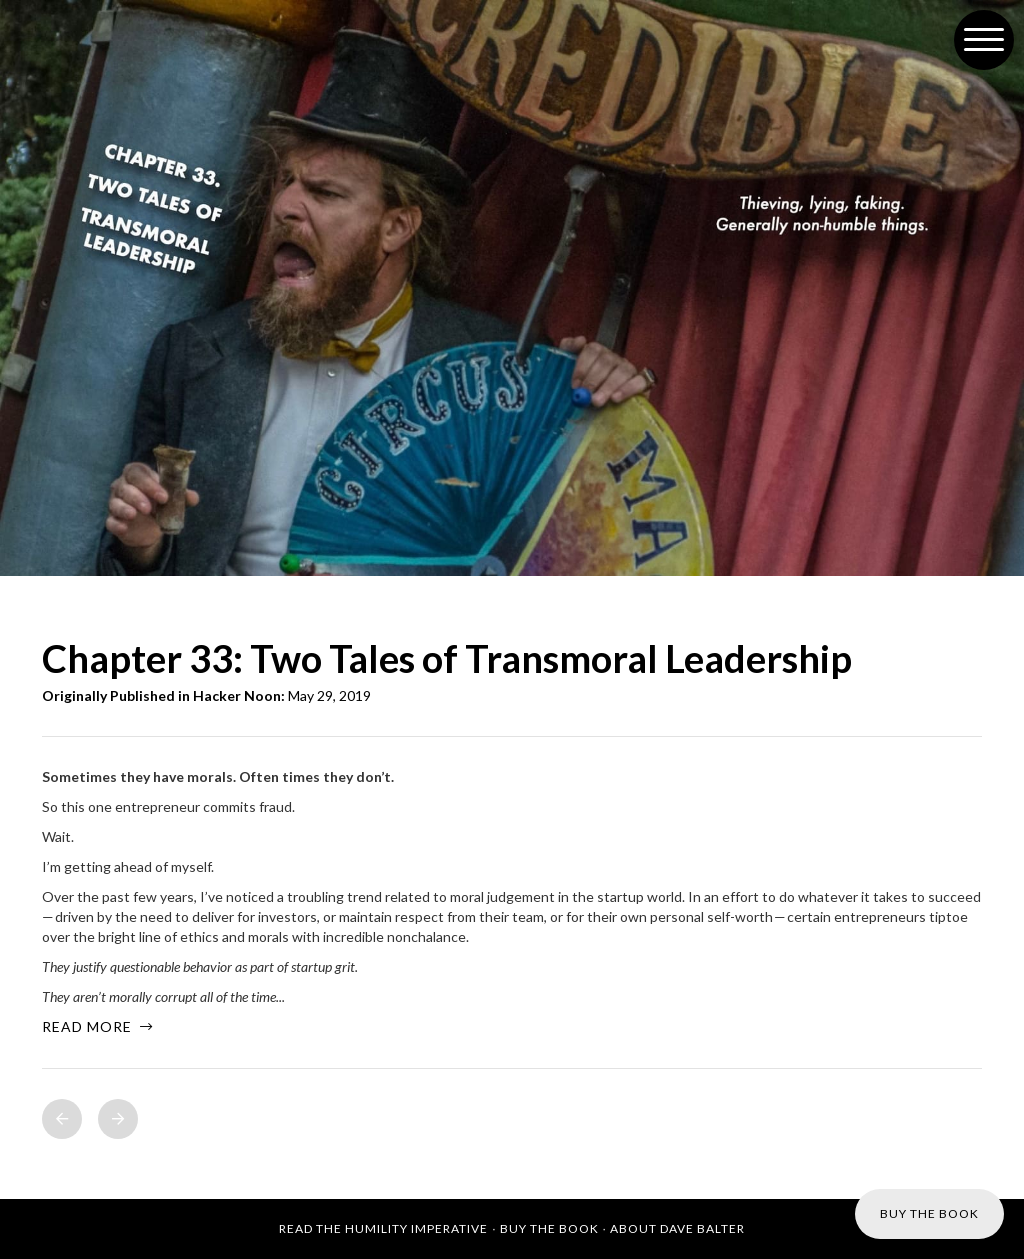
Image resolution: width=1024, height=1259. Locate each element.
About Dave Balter (677, 1228)
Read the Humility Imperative (383, 1228)
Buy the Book (549, 1228)
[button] (984, 40)
